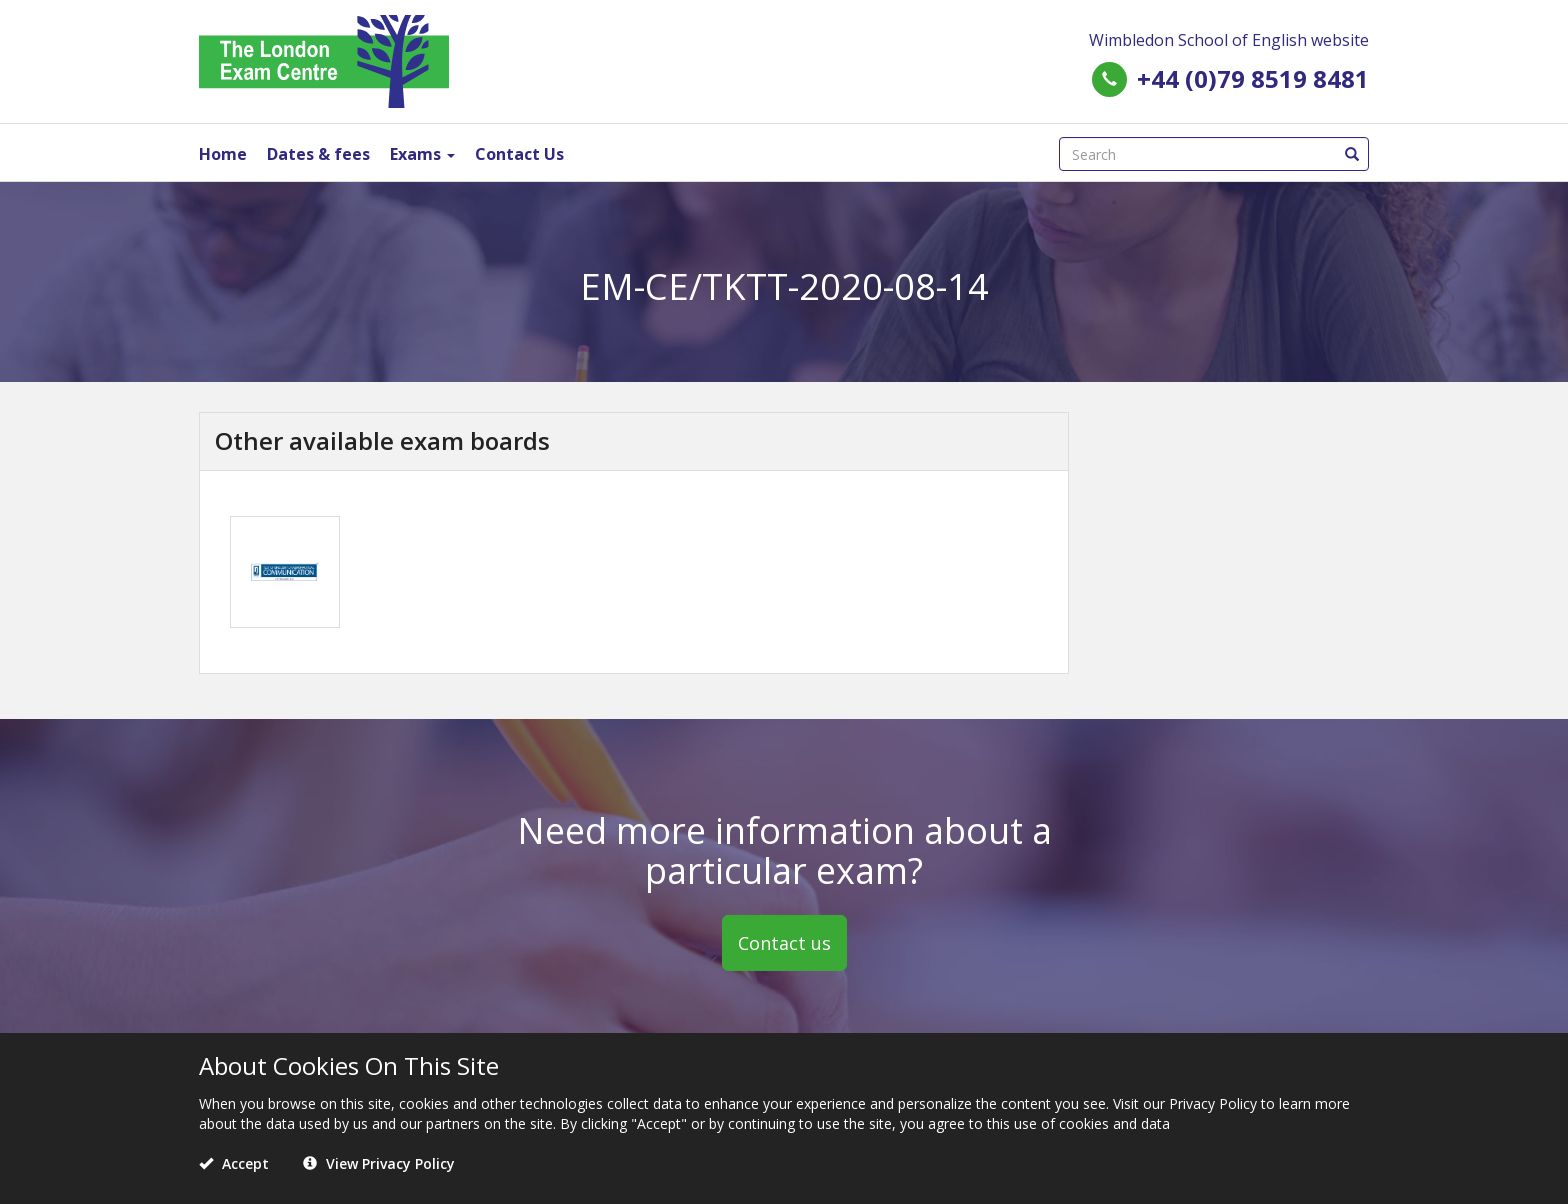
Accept (234, 1163)
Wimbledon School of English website (1229, 40)
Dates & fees (318, 154)
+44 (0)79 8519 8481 (1253, 78)
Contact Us (519, 154)
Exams (422, 154)
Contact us (784, 943)
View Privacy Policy (379, 1163)
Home (223, 154)
